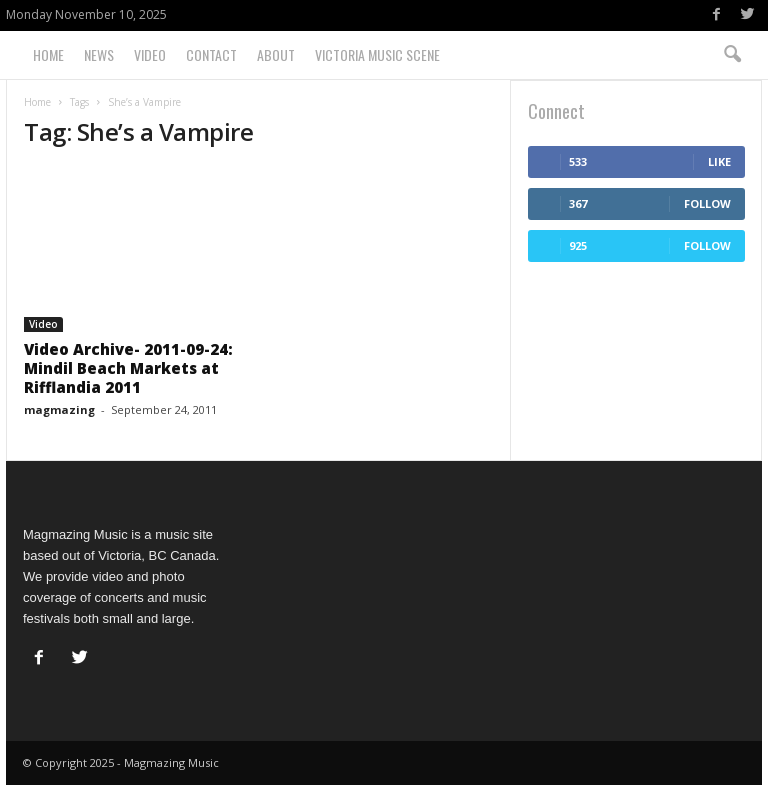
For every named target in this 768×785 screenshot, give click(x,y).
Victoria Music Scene (377, 54)
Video (150, 54)
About (276, 54)
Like (719, 161)
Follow (707, 203)
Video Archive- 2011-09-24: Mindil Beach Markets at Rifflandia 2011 (128, 368)
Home (48, 54)
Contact (211, 54)
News (99, 54)
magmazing (59, 409)
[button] (732, 55)
